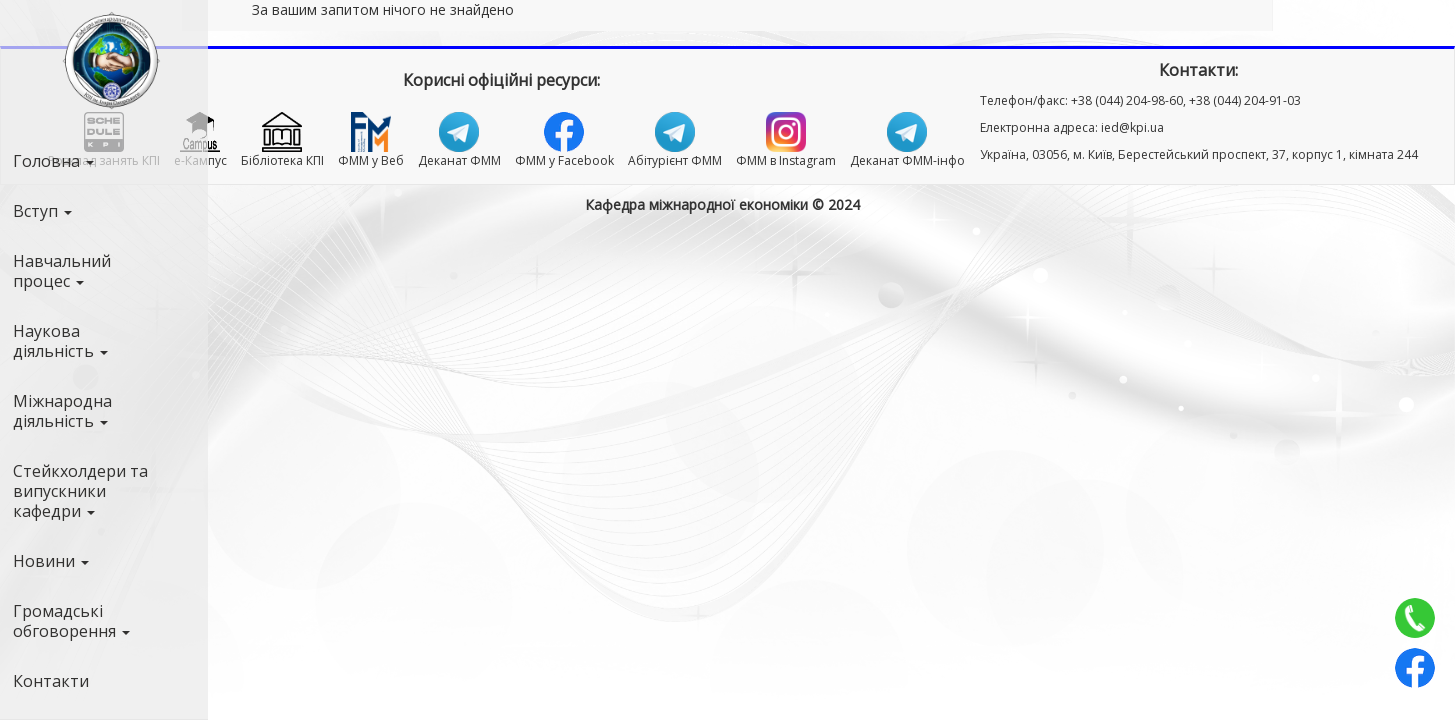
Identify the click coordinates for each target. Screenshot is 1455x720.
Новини (51, 561)
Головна (53, 161)
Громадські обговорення (71, 621)
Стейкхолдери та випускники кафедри (80, 491)
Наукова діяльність (60, 341)
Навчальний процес (62, 271)
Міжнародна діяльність (62, 411)
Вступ (42, 211)
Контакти (51, 681)
